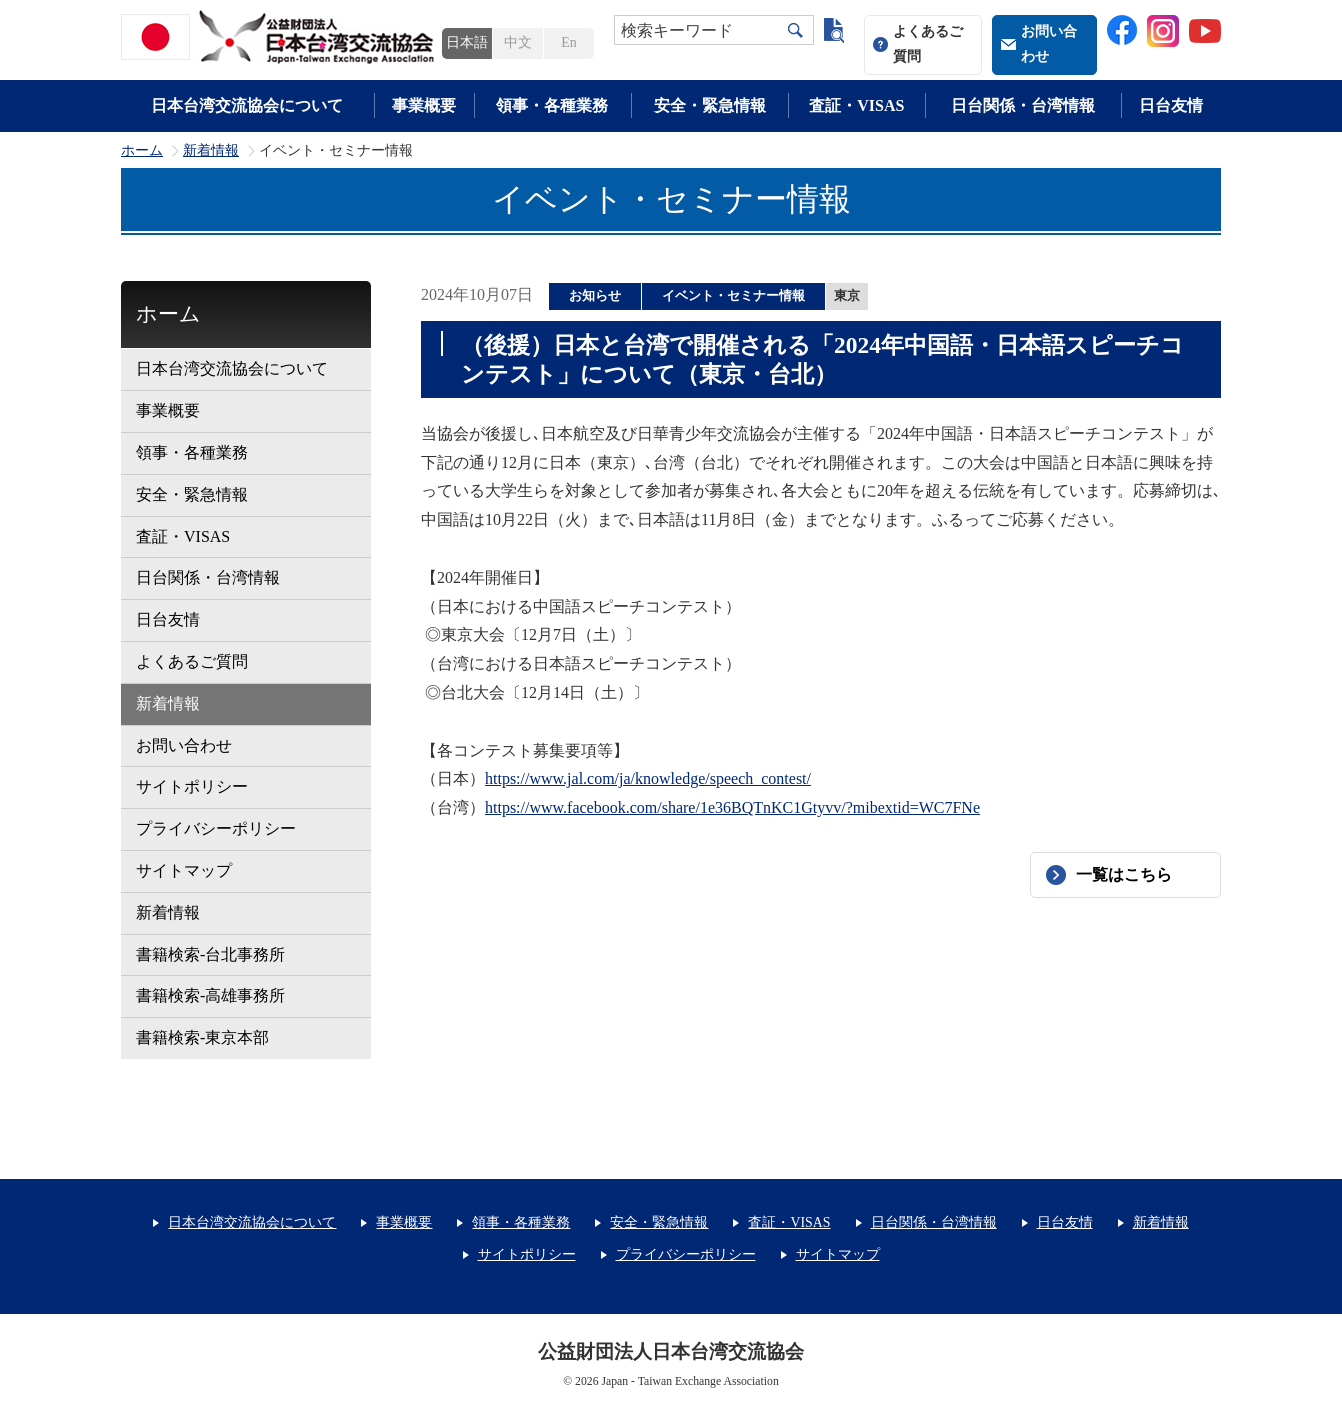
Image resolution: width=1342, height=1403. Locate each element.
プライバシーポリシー (216, 828)
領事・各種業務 (552, 105)
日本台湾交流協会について (247, 105)
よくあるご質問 (928, 44)
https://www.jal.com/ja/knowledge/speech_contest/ (648, 778)
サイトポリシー (192, 786)
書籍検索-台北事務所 (210, 954)
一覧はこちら (1124, 874)
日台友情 (1171, 105)
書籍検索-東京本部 (202, 1037)
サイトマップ (184, 870)
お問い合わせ (1049, 44)
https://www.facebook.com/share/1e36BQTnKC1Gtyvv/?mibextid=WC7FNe (732, 807)
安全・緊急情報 (710, 105)
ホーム (142, 151)
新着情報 (211, 151)
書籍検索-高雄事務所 (210, 995)
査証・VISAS (856, 105)
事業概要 (424, 105)
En (568, 42)
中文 (518, 42)
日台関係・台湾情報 (1023, 105)
